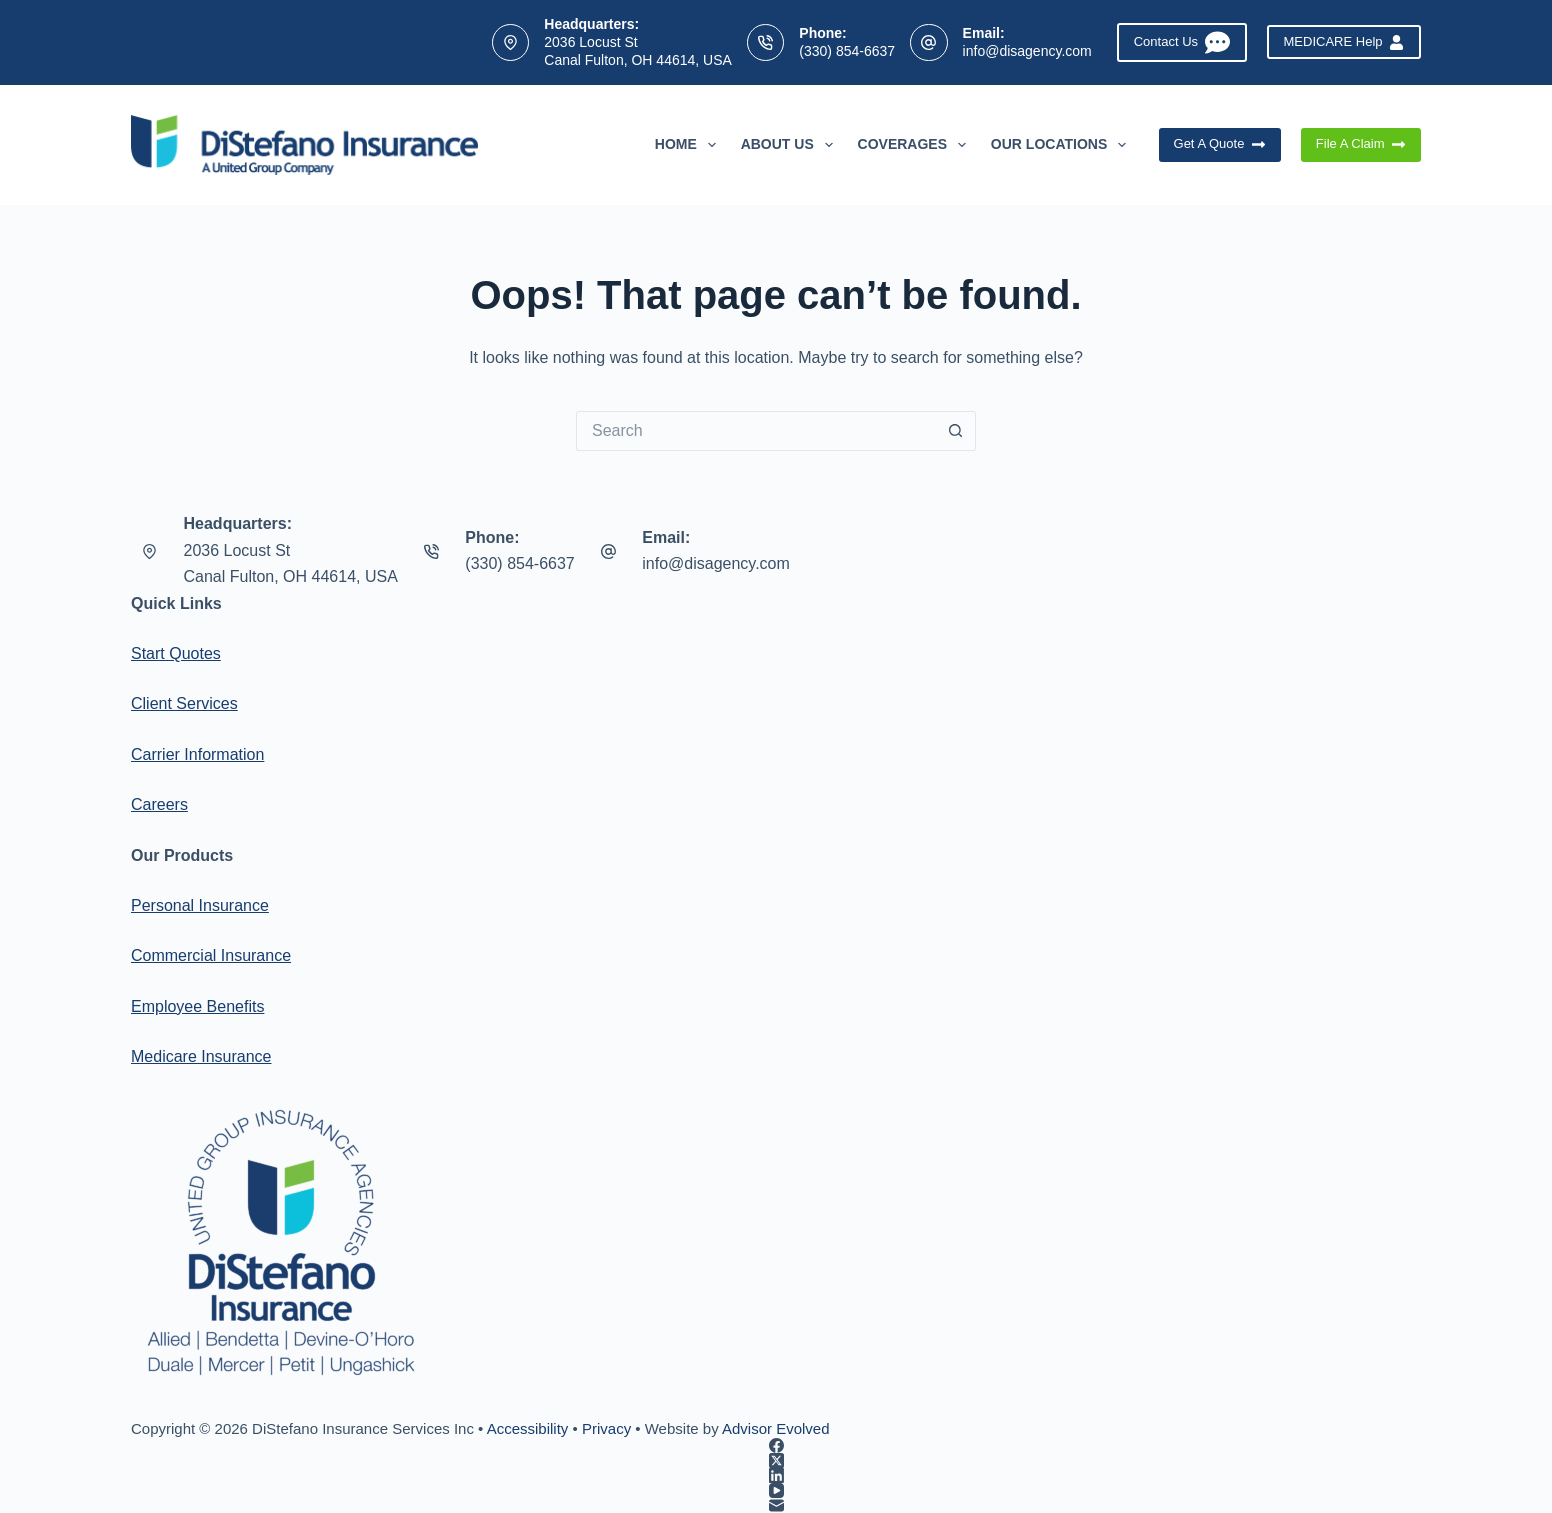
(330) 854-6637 (847, 51)
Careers (159, 804)
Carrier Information (197, 754)
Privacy (606, 1428)
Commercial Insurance (211, 955)
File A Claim (1361, 144)
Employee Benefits (197, 1006)
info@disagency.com (1027, 51)
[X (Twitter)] (776, 1460)
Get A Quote (1220, 144)
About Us (791, 145)
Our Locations (1062, 145)
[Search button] (956, 431)
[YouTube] (776, 1490)
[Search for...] (756, 431)
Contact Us (1182, 42)
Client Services (184, 703)
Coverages (916, 145)
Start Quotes (176, 653)
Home (689, 145)
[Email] (776, 1505)
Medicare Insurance (201, 1056)
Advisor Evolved (776, 1428)
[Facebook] (776, 1445)
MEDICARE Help (1344, 42)
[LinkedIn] (776, 1475)
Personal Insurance (200, 905)
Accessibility (528, 1428)
